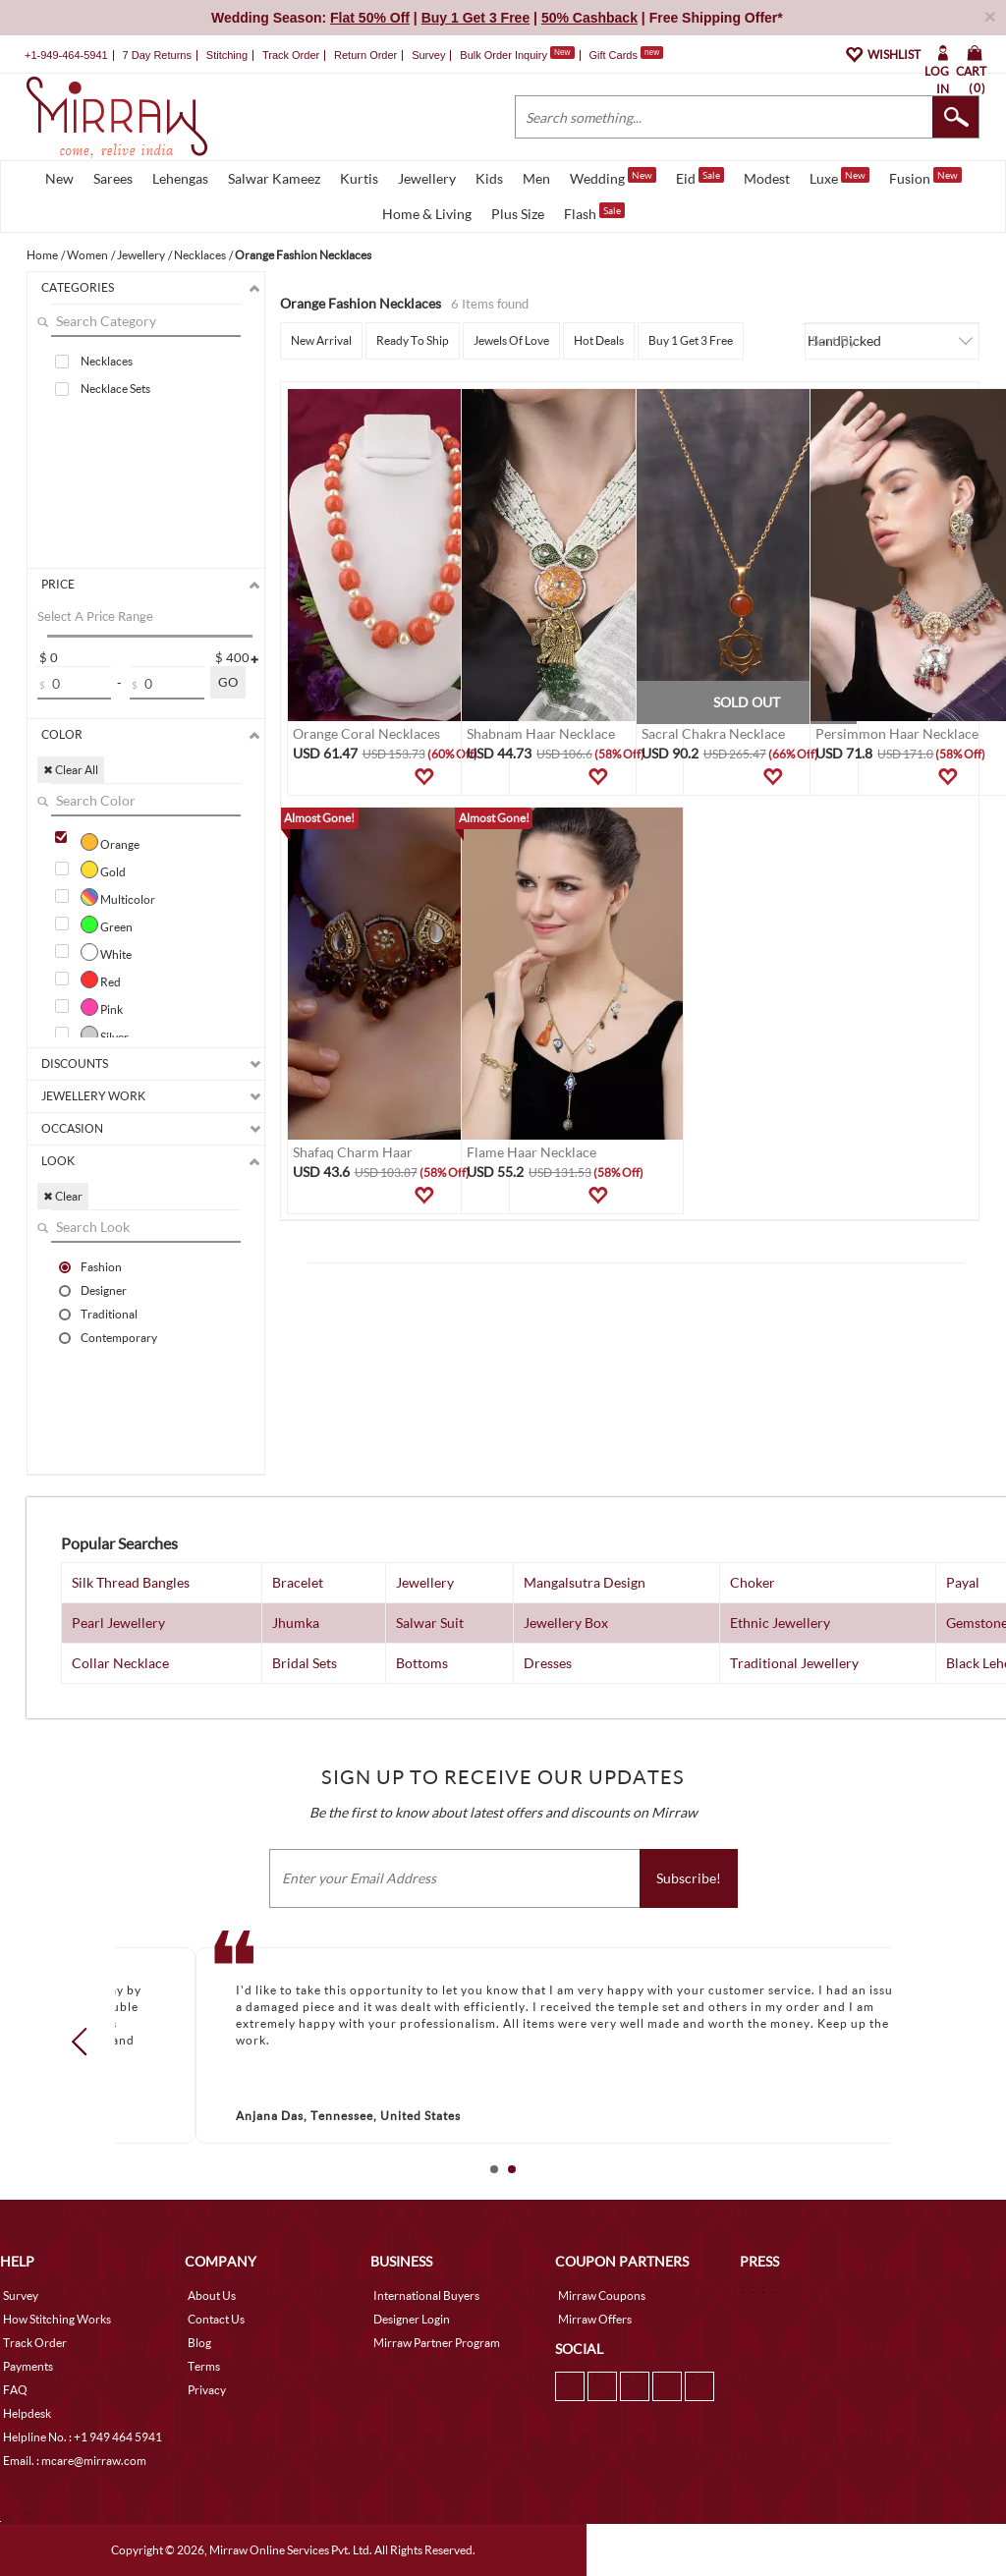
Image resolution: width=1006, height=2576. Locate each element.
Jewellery (427, 178)
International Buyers (426, 2295)
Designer (104, 1290)
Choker (752, 1582)
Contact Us (216, 2319)
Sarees (113, 178)
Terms (204, 2366)
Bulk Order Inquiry (503, 55)
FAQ (15, 2389)
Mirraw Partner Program (436, 2342)
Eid (700, 177)
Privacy (207, 2389)
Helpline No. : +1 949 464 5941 (82, 2437)
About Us (212, 2295)
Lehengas (180, 178)
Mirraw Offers (595, 2319)
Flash (594, 212)
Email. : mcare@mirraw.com (74, 2460)
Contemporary (119, 1337)
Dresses (548, 1662)
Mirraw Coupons (601, 2295)
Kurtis (359, 178)
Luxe (839, 177)
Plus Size (517, 213)
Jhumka (295, 1622)
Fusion (925, 177)
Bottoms (422, 1662)
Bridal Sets (304, 1662)
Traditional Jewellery (794, 1662)
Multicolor (118, 897)
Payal (962, 1582)
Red (101, 979)
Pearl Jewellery (118, 1622)
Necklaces (107, 361)
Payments (28, 2366)
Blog (199, 2342)
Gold (103, 869)
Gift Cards (625, 55)
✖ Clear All (70, 769)
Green (107, 924)
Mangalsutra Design (584, 1582)
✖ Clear (63, 1196)
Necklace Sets (115, 388)
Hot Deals (599, 340)
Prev (85, 2041)
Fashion (101, 1266)
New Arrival (321, 340)
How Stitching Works (57, 2319)
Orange (110, 842)
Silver (105, 1034)
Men (536, 178)
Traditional (109, 1313)
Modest (767, 178)
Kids (489, 178)
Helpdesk (27, 2413)
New (59, 178)
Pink (102, 1007)
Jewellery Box (566, 1622)
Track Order (290, 55)
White (106, 952)
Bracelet (297, 1582)
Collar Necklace (120, 1662)
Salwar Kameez (274, 178)
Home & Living (427, 213)
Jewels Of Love (511, 340)
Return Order (365, 55)
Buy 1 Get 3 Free (690, 340)
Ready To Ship (412, 340)
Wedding (613, 177)
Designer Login (411, 2319)
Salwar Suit (430, 1622)
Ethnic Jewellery (780, 1622)
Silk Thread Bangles (131, 1582)
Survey (428, 55)
